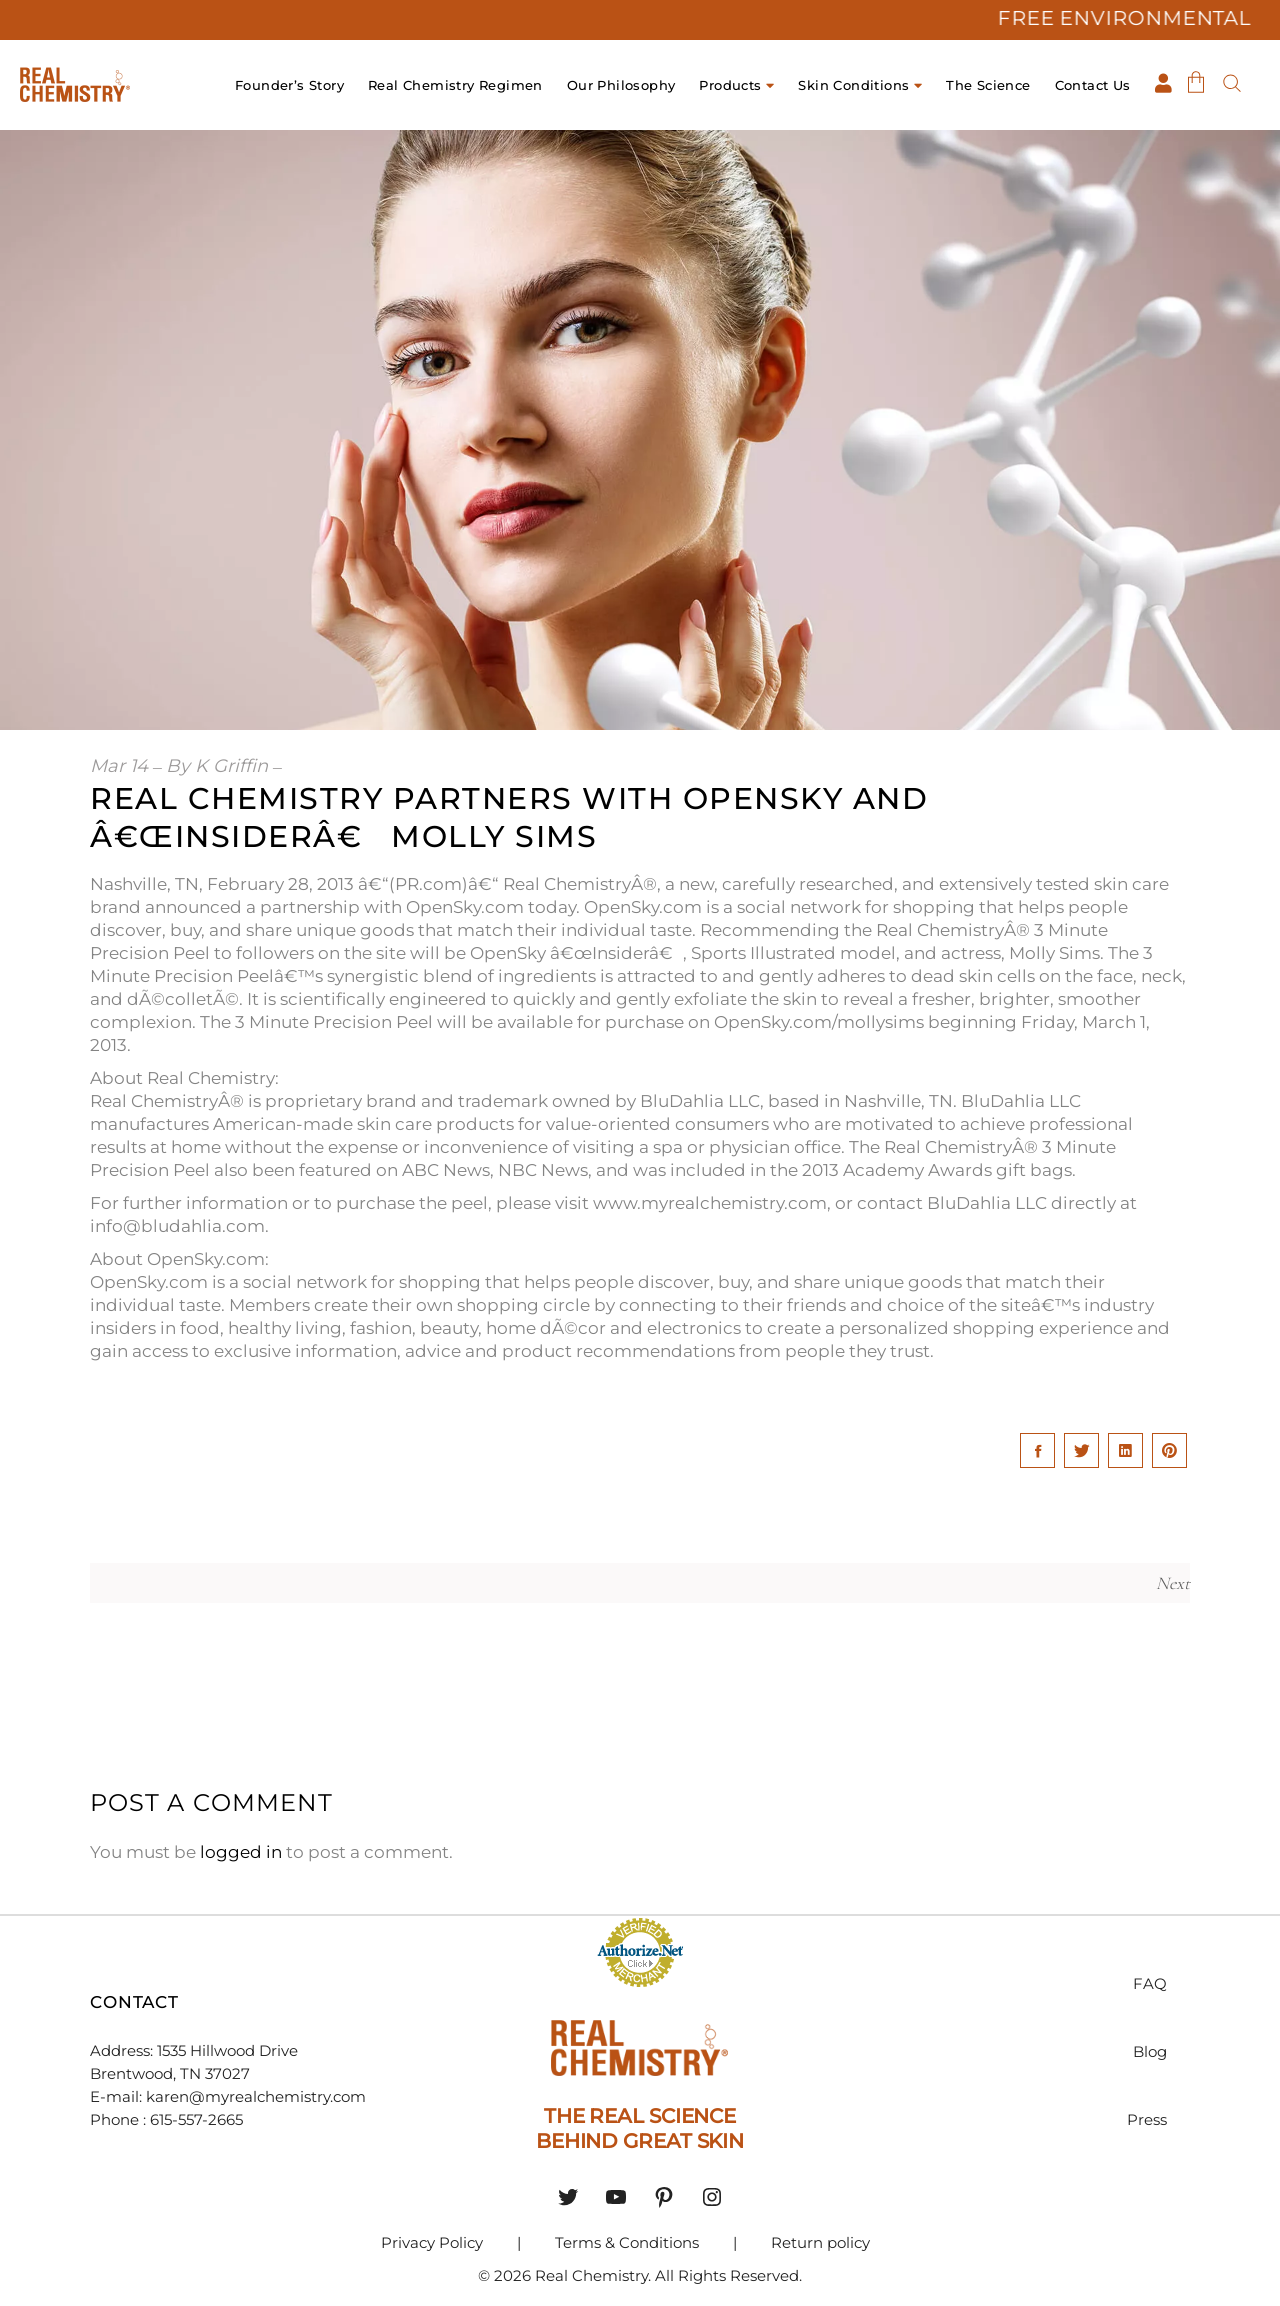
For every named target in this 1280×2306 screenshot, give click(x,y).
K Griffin (231, 766)
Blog (1150, 2051)
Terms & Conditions (627, 2242)
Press (1147, 2119)
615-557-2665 (198, 2119)
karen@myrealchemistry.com (256, 2096)
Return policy (820, 2242)
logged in (241, 1852)
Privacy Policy (432, 2242)
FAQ (1150, 1983)
